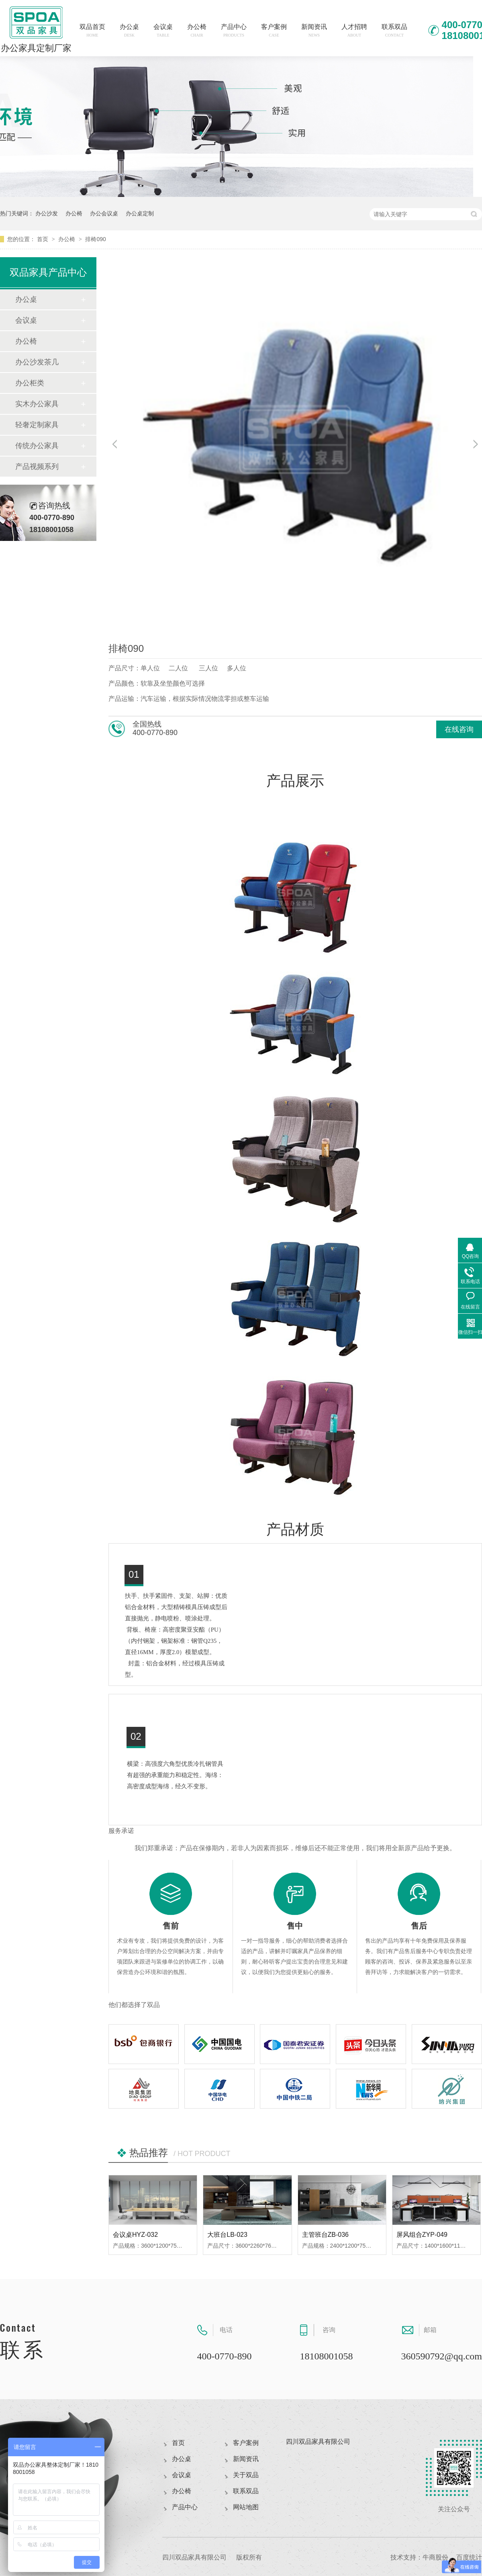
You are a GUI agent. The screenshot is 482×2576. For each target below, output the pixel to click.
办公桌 (129, 30)
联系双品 (394, 30)
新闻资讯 (314, 30)
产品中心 (234, 30)
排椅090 (95, 239)
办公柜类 (29, 383)
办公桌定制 (140, 213)
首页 (43, 239)
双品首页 (92, 30)
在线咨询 (459, 729)
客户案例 (274, 30)
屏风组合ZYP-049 (421, 2234)
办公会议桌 (104, 213)
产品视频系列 (37, 467)
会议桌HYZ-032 (135, 2234)
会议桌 (163, 30)
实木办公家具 (37, 404)
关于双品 (246, 2475)
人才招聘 (354, 30)
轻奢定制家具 (37, 425)
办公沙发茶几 (37, 362)
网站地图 (246, 2507)
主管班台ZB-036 (325, 2234)
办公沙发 (46, 213)
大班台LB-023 (227, 2234)
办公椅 (196, 30)
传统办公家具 (37, 446)
